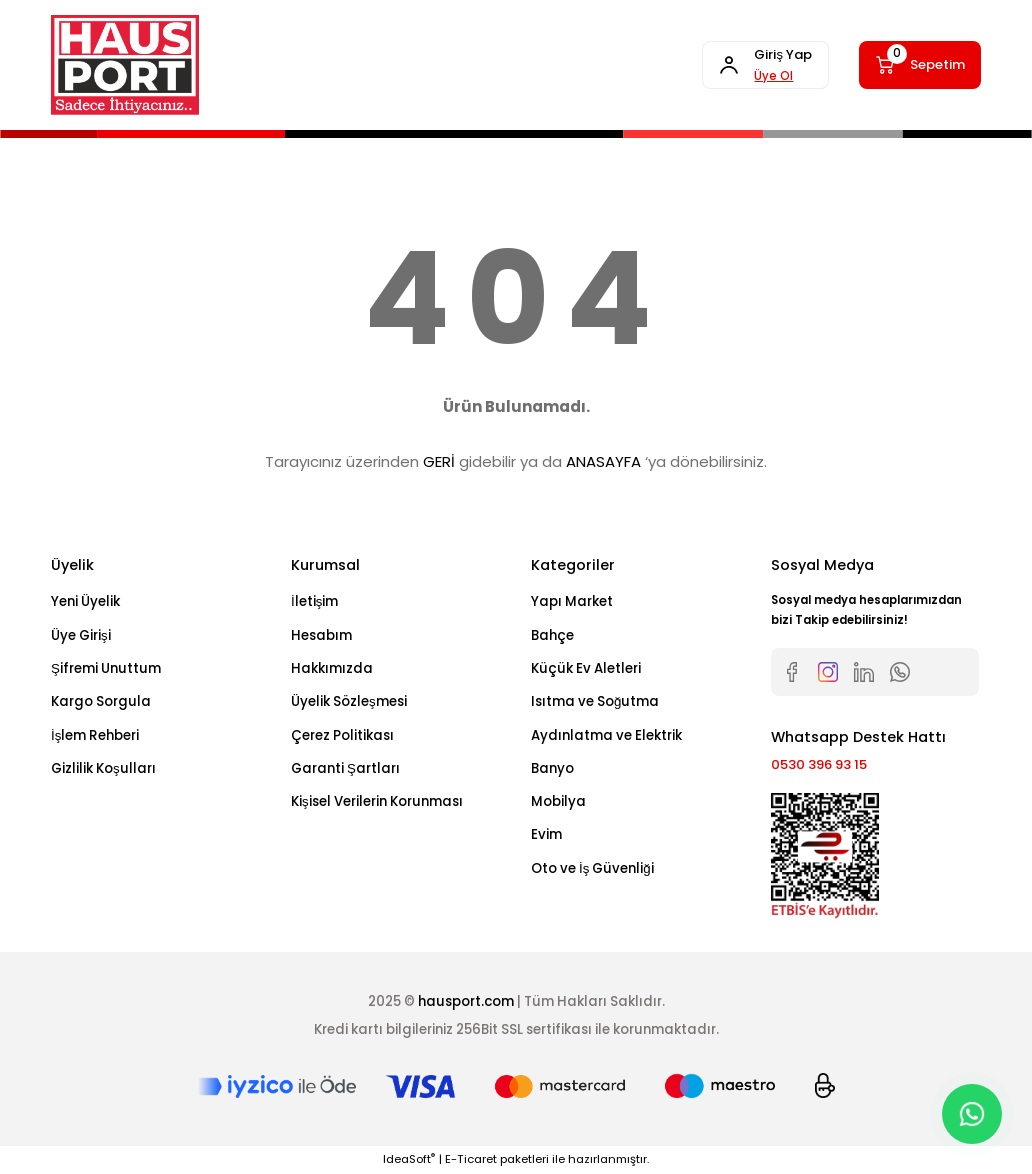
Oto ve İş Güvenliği (592, 868)
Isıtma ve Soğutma (595, 701)
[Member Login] (759, 65)
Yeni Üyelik (85, 601)
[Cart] (918, 65)
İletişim (314, 601)
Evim (546, 834)
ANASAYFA (603, 461)
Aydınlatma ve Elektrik (606, 735)
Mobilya (558, 801)
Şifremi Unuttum (106, 668)
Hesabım (321, 635)
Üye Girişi (81, 635)
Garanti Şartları (345, 768)
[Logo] (125, 65)
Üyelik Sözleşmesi (349, 701)
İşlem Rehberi (95, 735)
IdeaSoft (409, 1160)
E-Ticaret (471, 1160)
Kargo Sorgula (101, 701)
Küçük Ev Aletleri (586, 668)
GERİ (439, 461)
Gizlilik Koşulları (103, 768)
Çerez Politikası (342, 735)
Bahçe (552, 635)
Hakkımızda (332, 668)
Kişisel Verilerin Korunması (377, 801)
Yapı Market (572, 601)
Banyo (552, 768)
